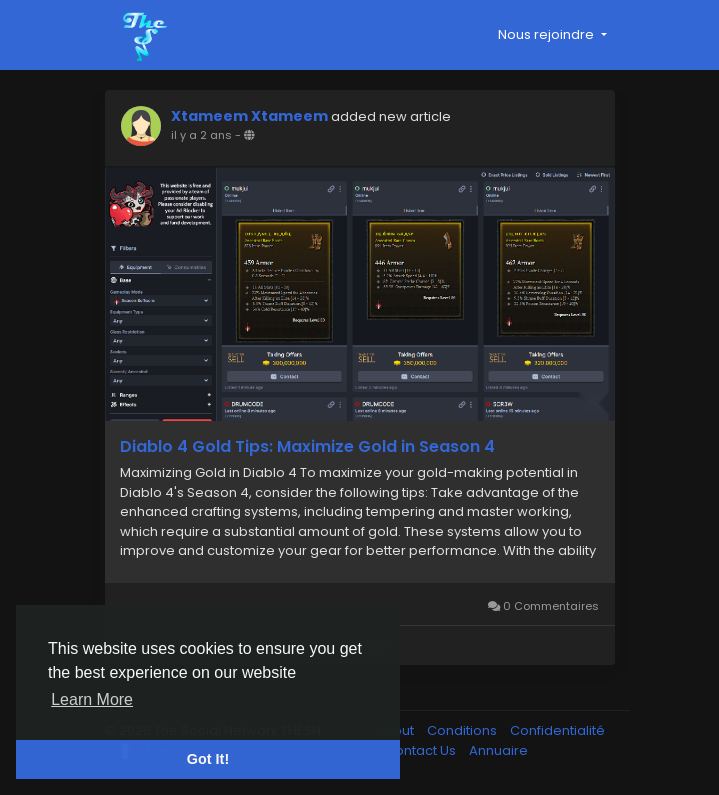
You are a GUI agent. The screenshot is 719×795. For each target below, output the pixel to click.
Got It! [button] (208, 759)
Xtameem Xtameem (249, 116)
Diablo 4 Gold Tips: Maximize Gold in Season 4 (307, 447)
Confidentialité (557, 730)
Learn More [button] (92, 699)
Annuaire (498, 750)
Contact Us (422, 750)
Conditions (463, 730)
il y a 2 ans (201, 135)
